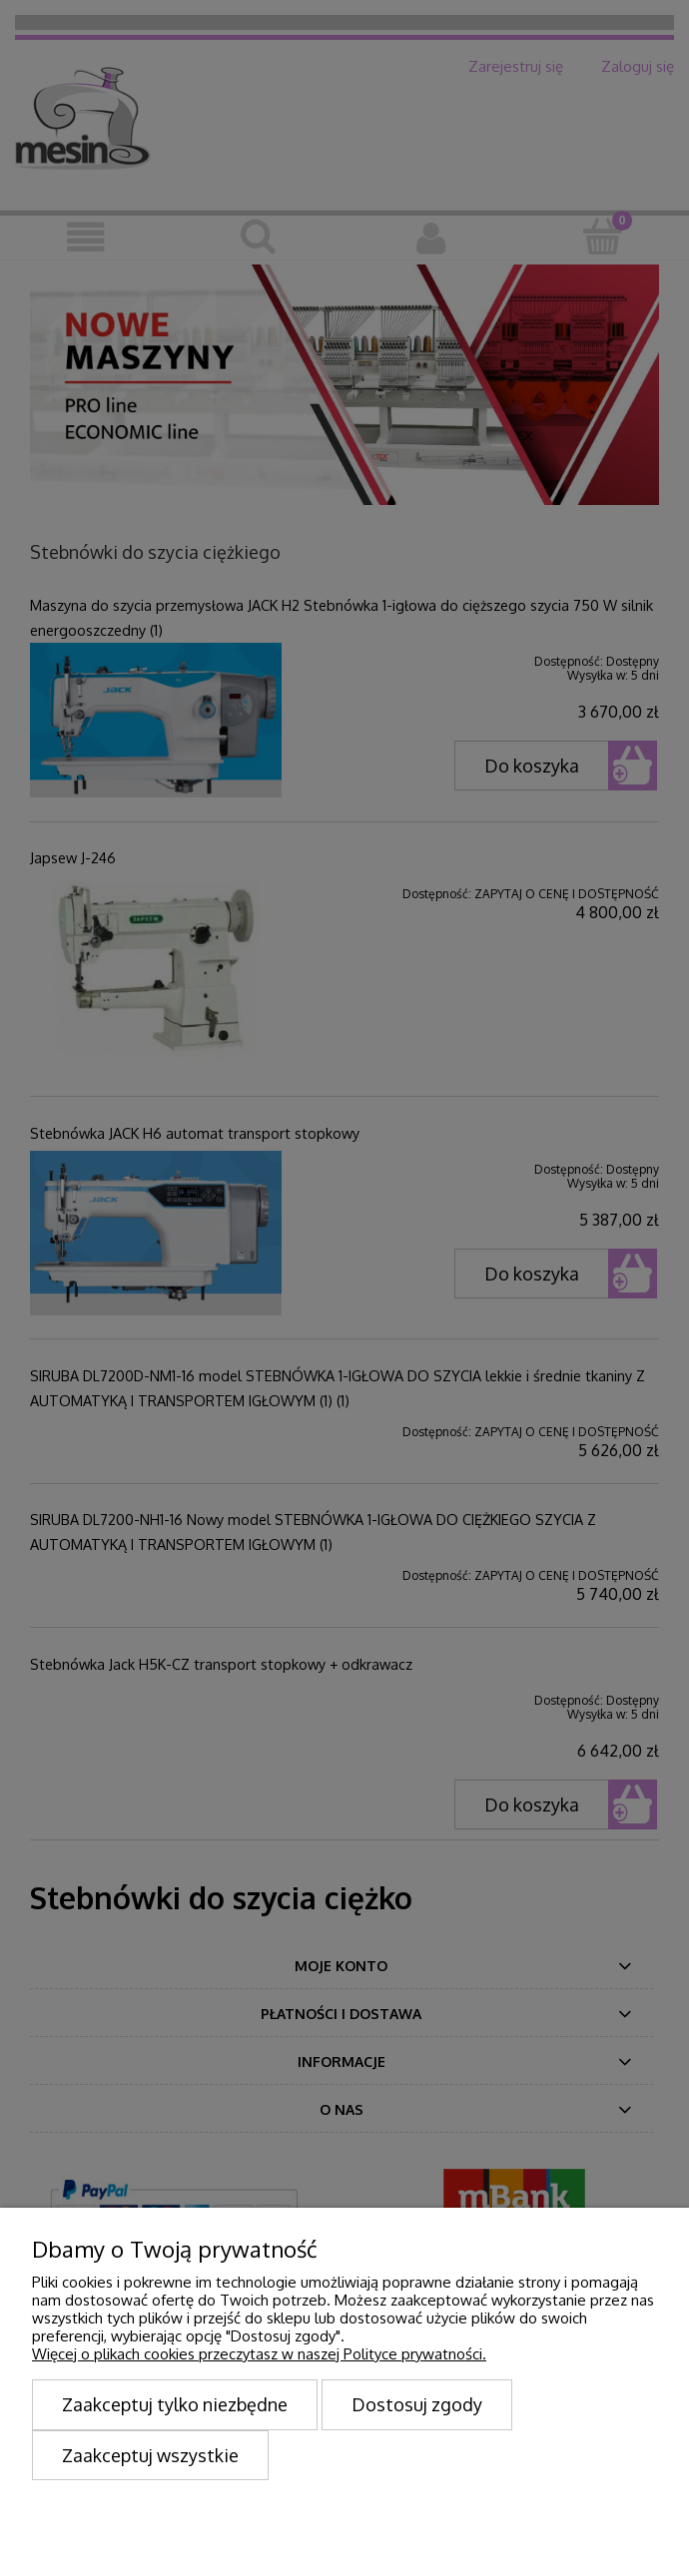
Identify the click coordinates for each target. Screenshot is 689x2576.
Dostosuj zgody (416, 2404)
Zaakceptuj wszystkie (150, 2455)
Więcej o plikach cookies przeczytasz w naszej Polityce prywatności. (259, 2353)
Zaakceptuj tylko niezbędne (175, 2404)
